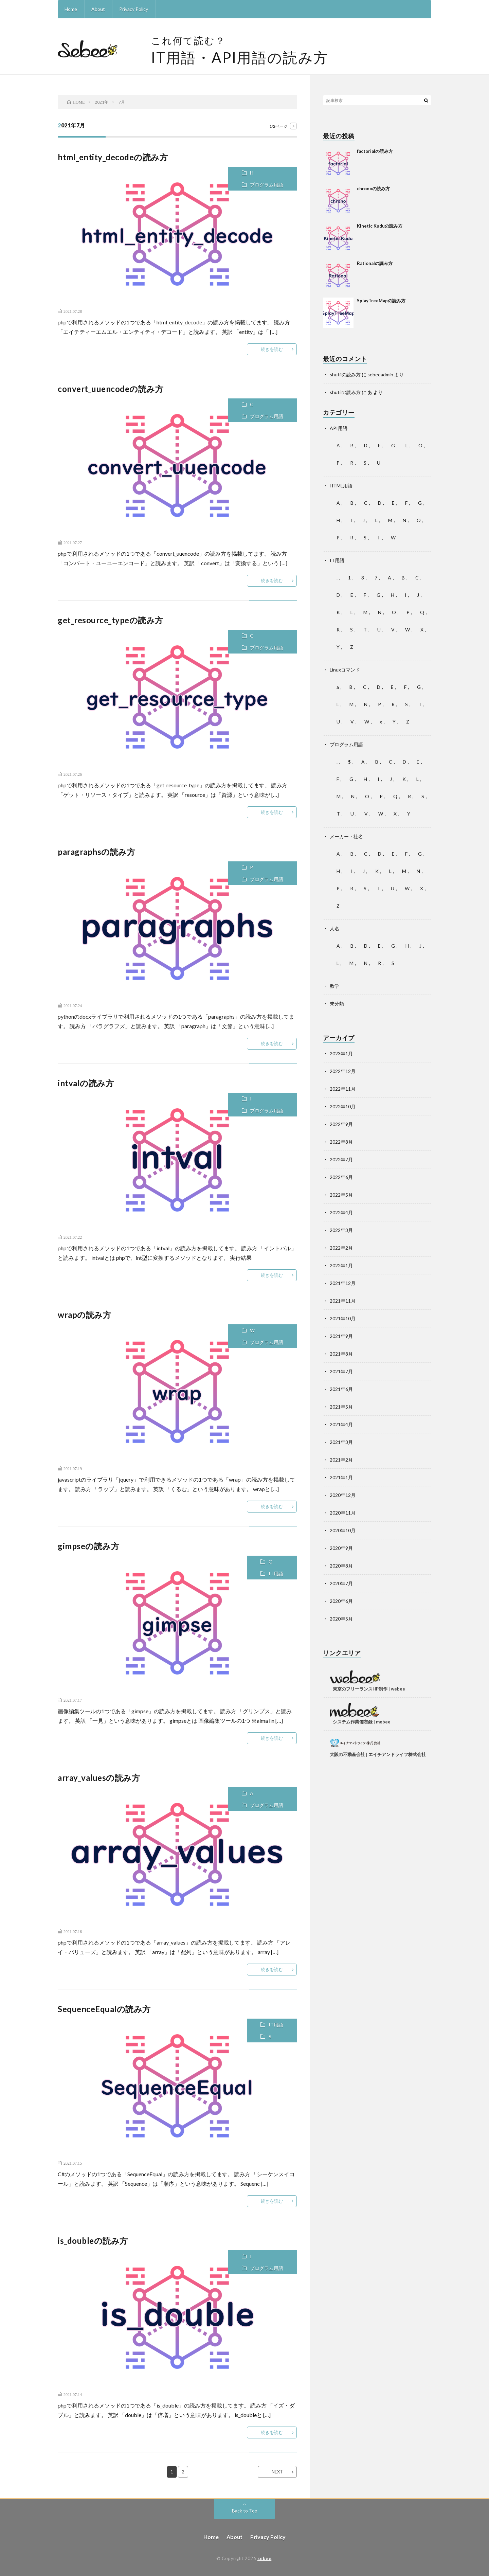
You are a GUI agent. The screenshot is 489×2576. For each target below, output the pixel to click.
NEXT (277, 2471)
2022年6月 (341, 1177)
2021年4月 (341, 1424)
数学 (334, 986)
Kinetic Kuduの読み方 (379, 226)
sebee (264, 2558)
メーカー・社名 (346, 836)
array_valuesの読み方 (99, 1778)
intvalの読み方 (86, 1083)
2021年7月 (341, 1371)
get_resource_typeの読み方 (110, 620)
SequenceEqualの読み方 (104, 2009)
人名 (334, 928)
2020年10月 (343, 1530)
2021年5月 (341, 1407)
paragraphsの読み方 (96, 852)
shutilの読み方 (345, 374)
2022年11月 (343, 1089)
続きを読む (272, 349)
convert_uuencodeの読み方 (110, 389)
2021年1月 (341, 1477)
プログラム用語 (266, 184)
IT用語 (276, 1573)
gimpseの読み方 (88, 1546)
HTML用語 (341, 485)
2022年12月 (343, 1071)
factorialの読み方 (375, 151)
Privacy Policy (133, 9)
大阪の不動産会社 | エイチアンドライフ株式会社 (378, 1754)
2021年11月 (343, 1301)
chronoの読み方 (373, 188)
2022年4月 (341, 1212)
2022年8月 (341, 1142)
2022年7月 (341, 1159)
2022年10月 (343, 1106)
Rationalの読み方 (375, 263)
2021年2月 (341, 1460)
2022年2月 (341, 1248)
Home (71, 9)
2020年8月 (341, 1566)
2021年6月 (341, 1389)
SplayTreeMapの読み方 (381, 300)
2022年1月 (341, 1265)
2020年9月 (341, 1548)
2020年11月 (343, 1513)
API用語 (338, 428)
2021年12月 (343, 1283)
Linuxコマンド (345, 670)
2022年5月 (341, 1195)
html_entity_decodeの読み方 (113, 157)
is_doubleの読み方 (93, 2241)
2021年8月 (341, 1354)
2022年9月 (341, 1124)
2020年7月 (341, 1583)
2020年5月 (341, 1619)
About (98, 9)
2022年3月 (341, 1230)
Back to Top (244, 2511)
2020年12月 (343, 1495)
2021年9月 (341, 1336)
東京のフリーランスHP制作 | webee (369, 1689)
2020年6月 (341, 1601)
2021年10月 (343, 1318)
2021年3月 (341, 1442)
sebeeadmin (380, 374)
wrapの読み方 (84, 1315)
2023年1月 (341, 1053)
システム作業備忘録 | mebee (362, 1721)
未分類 (337, 1003)
